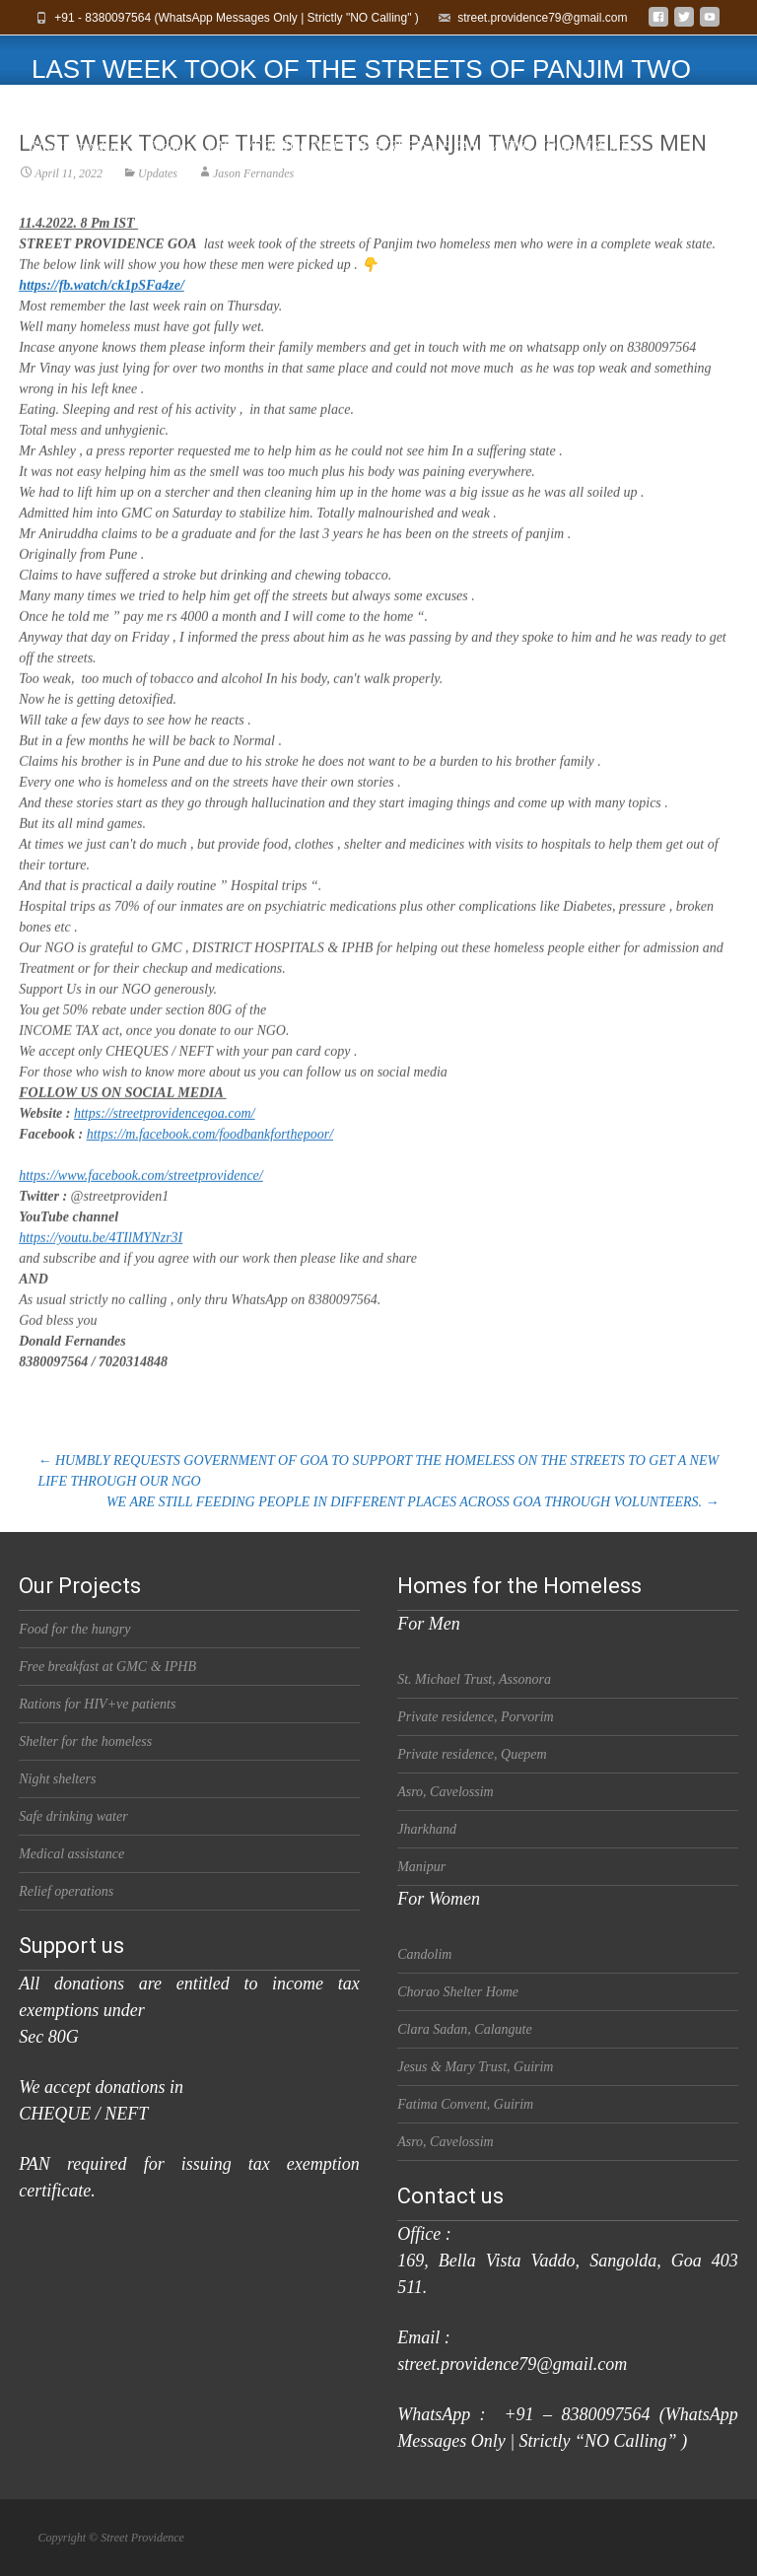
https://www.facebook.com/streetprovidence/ (141, 1204)
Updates (157, 202)
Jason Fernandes (253, 202)
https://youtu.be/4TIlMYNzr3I (100, 1266)
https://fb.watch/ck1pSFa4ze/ (101, 314)
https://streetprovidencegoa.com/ (164, 1142)
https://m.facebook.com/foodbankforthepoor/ (210, 1162)
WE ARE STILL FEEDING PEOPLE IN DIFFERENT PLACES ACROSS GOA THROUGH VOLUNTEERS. (413, 1502)
